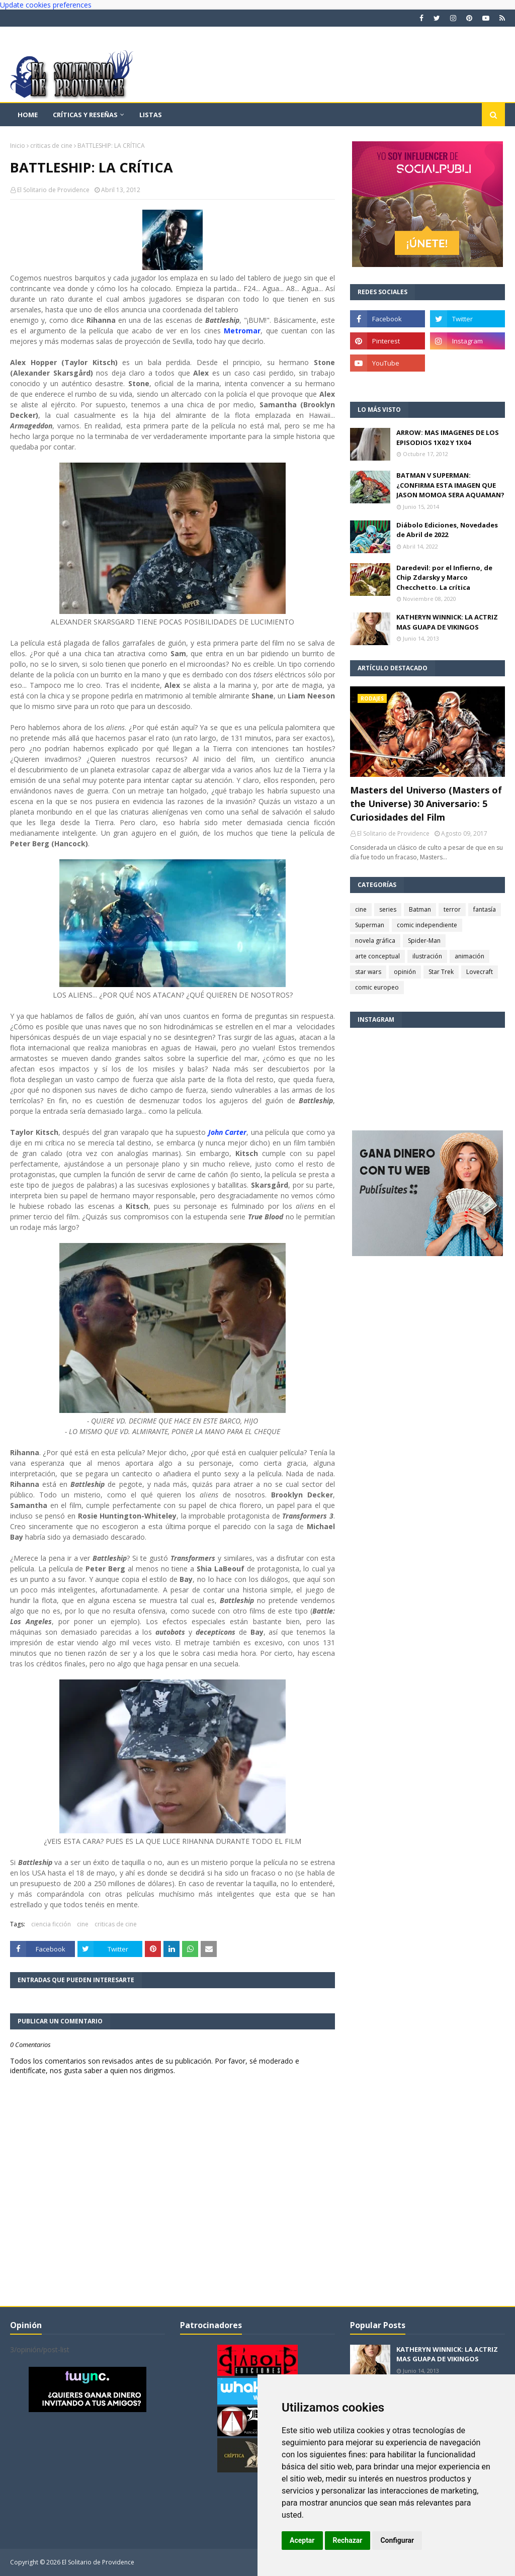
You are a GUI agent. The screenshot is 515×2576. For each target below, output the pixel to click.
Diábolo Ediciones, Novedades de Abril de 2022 (447, 530)
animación (469, 956)
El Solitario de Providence (53, 190)
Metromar (242, 330)
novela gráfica (375, 940)
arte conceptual (377, 956)
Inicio (17, 145)
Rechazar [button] (348, 2540)
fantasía (484, 909)
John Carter (227, 1132)
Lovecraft (479, 971)
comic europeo (377, 987)
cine (83, 1924)
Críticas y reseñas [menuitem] (85, 114)
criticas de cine (51, 145)
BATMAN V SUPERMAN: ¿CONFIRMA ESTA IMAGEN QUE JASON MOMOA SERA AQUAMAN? (450, 485)
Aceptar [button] (302, 2540)
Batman (420, 909)
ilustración (427, 956)
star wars (368, 971)
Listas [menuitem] (150, 114)
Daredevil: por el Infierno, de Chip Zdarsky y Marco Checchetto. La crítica (444, 577)
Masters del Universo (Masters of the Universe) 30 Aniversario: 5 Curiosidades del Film (426, 803)
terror (452, 909)
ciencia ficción (51, 1924)
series (387, 909)
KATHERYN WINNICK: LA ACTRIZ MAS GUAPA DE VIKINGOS (447, 622)
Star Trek (441, 971)
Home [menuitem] (28, 114)
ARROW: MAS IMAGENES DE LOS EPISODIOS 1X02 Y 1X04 (447, 437)
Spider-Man (424, 940)
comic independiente (427, 925)
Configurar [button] (397, 2540)
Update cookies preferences (46, 5)
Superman (369, 925)
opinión (405, 971)
